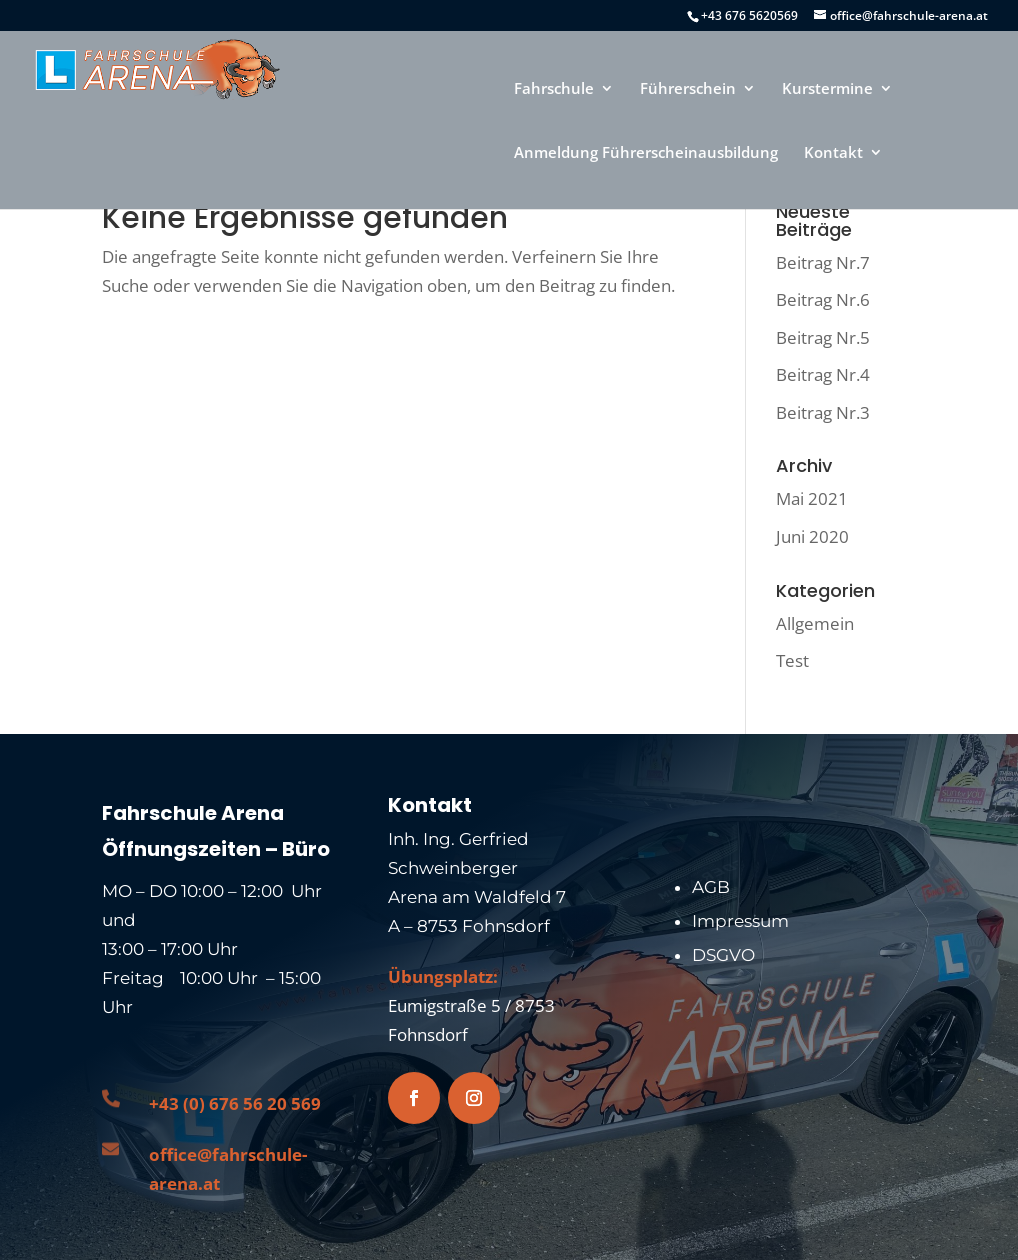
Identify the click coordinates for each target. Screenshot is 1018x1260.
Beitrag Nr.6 (823, 299)
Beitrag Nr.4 (823, 374)
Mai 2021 (812, 498)
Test (792, 660)
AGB (711, 887)
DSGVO (723, 955)
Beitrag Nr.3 (823, 412)
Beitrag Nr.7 (823, 262)
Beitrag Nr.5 (823, 337)
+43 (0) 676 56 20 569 (235, 1103)
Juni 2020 (812, 536)
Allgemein (815, 623)
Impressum (740, 921)
